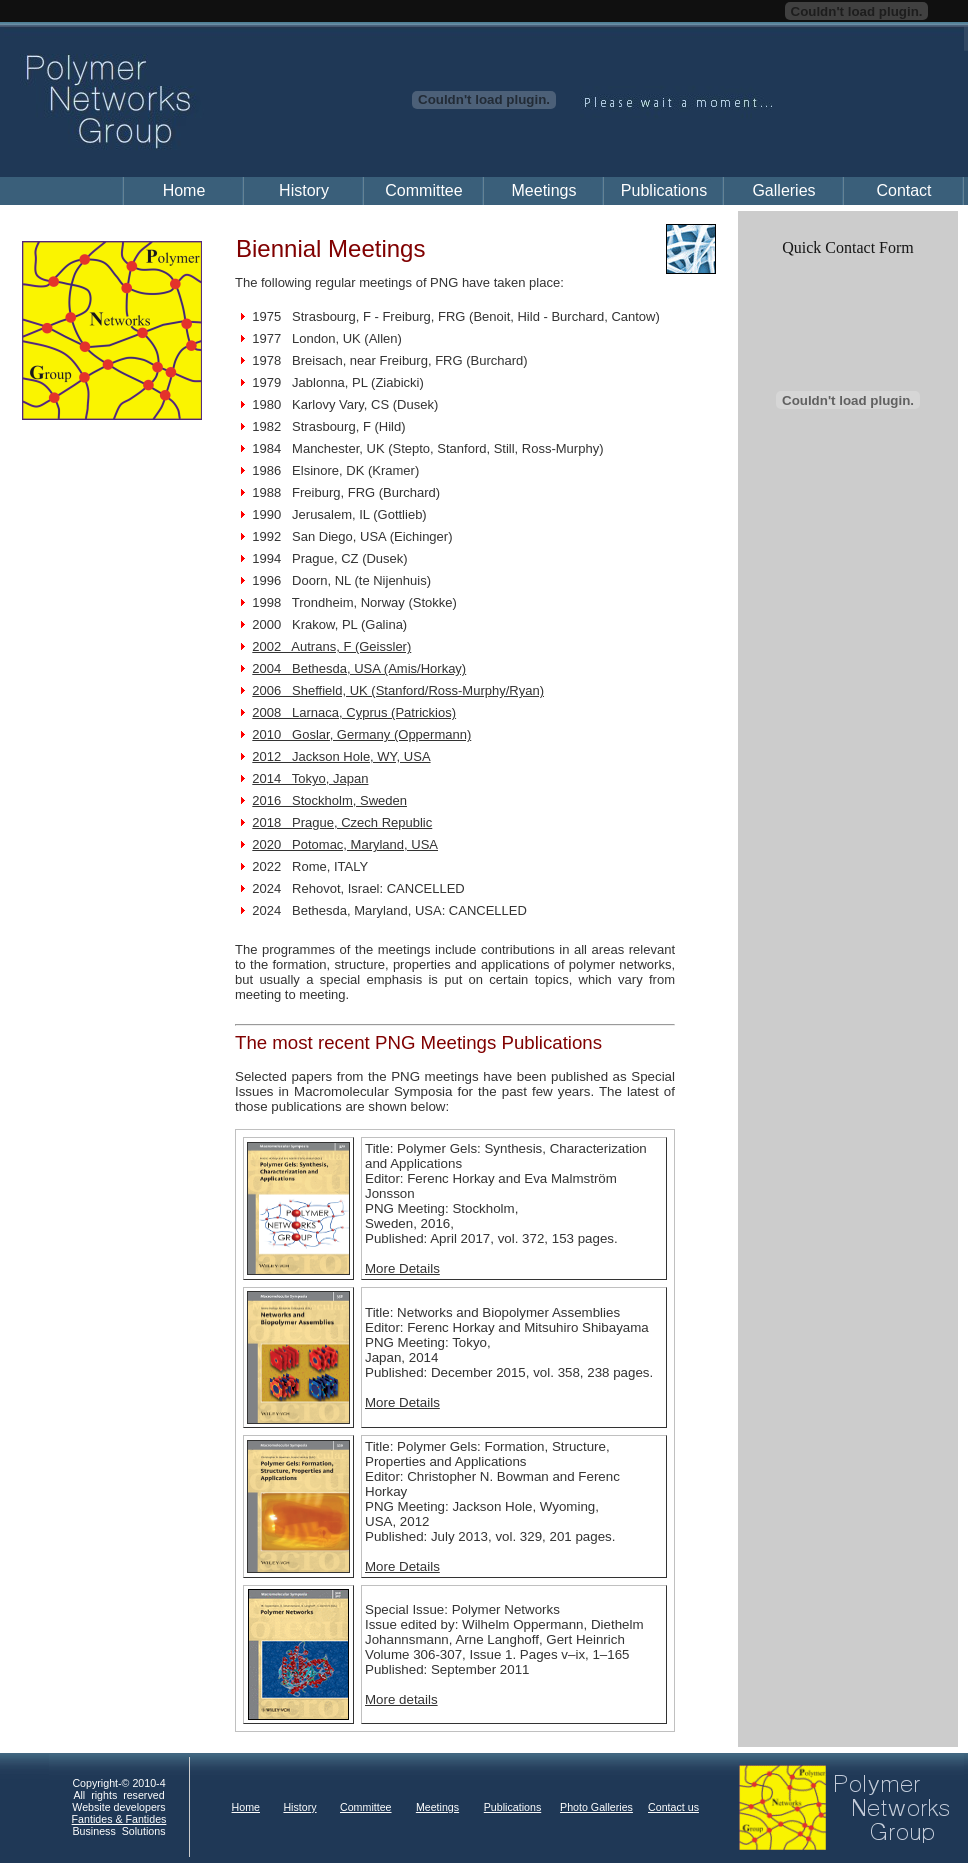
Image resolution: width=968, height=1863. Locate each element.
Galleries (783, 190)
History (304, 190)
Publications (664, 190)
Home (184, 190)
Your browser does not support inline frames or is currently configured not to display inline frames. (506, 1808)
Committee (423, 190)
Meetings (544, 190)
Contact (903, 190)
